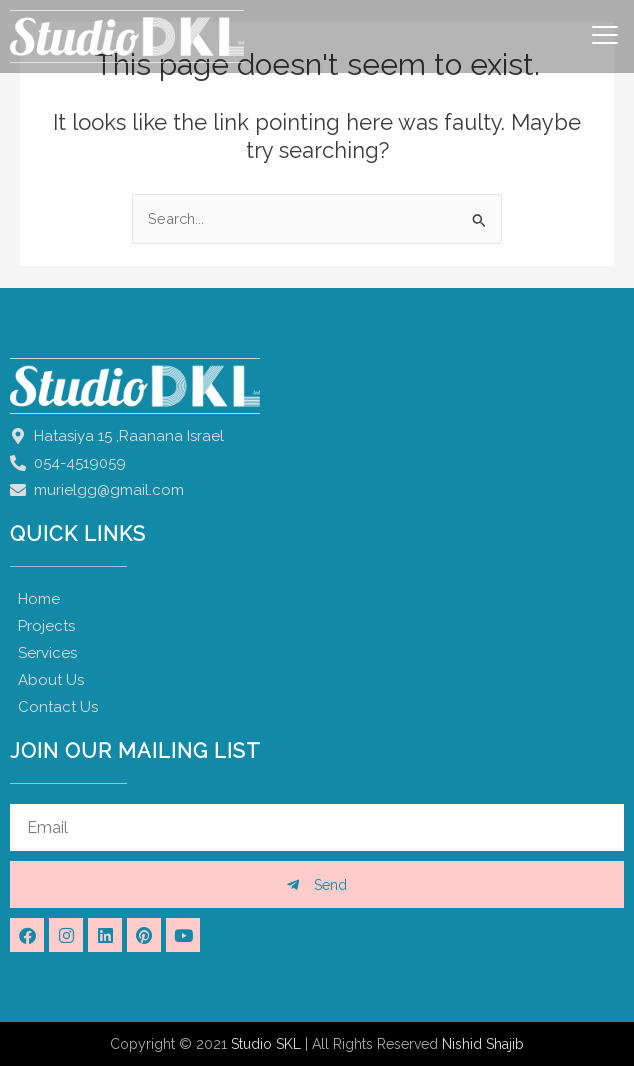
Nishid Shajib (483, 1044)
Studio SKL (266, 1044)
